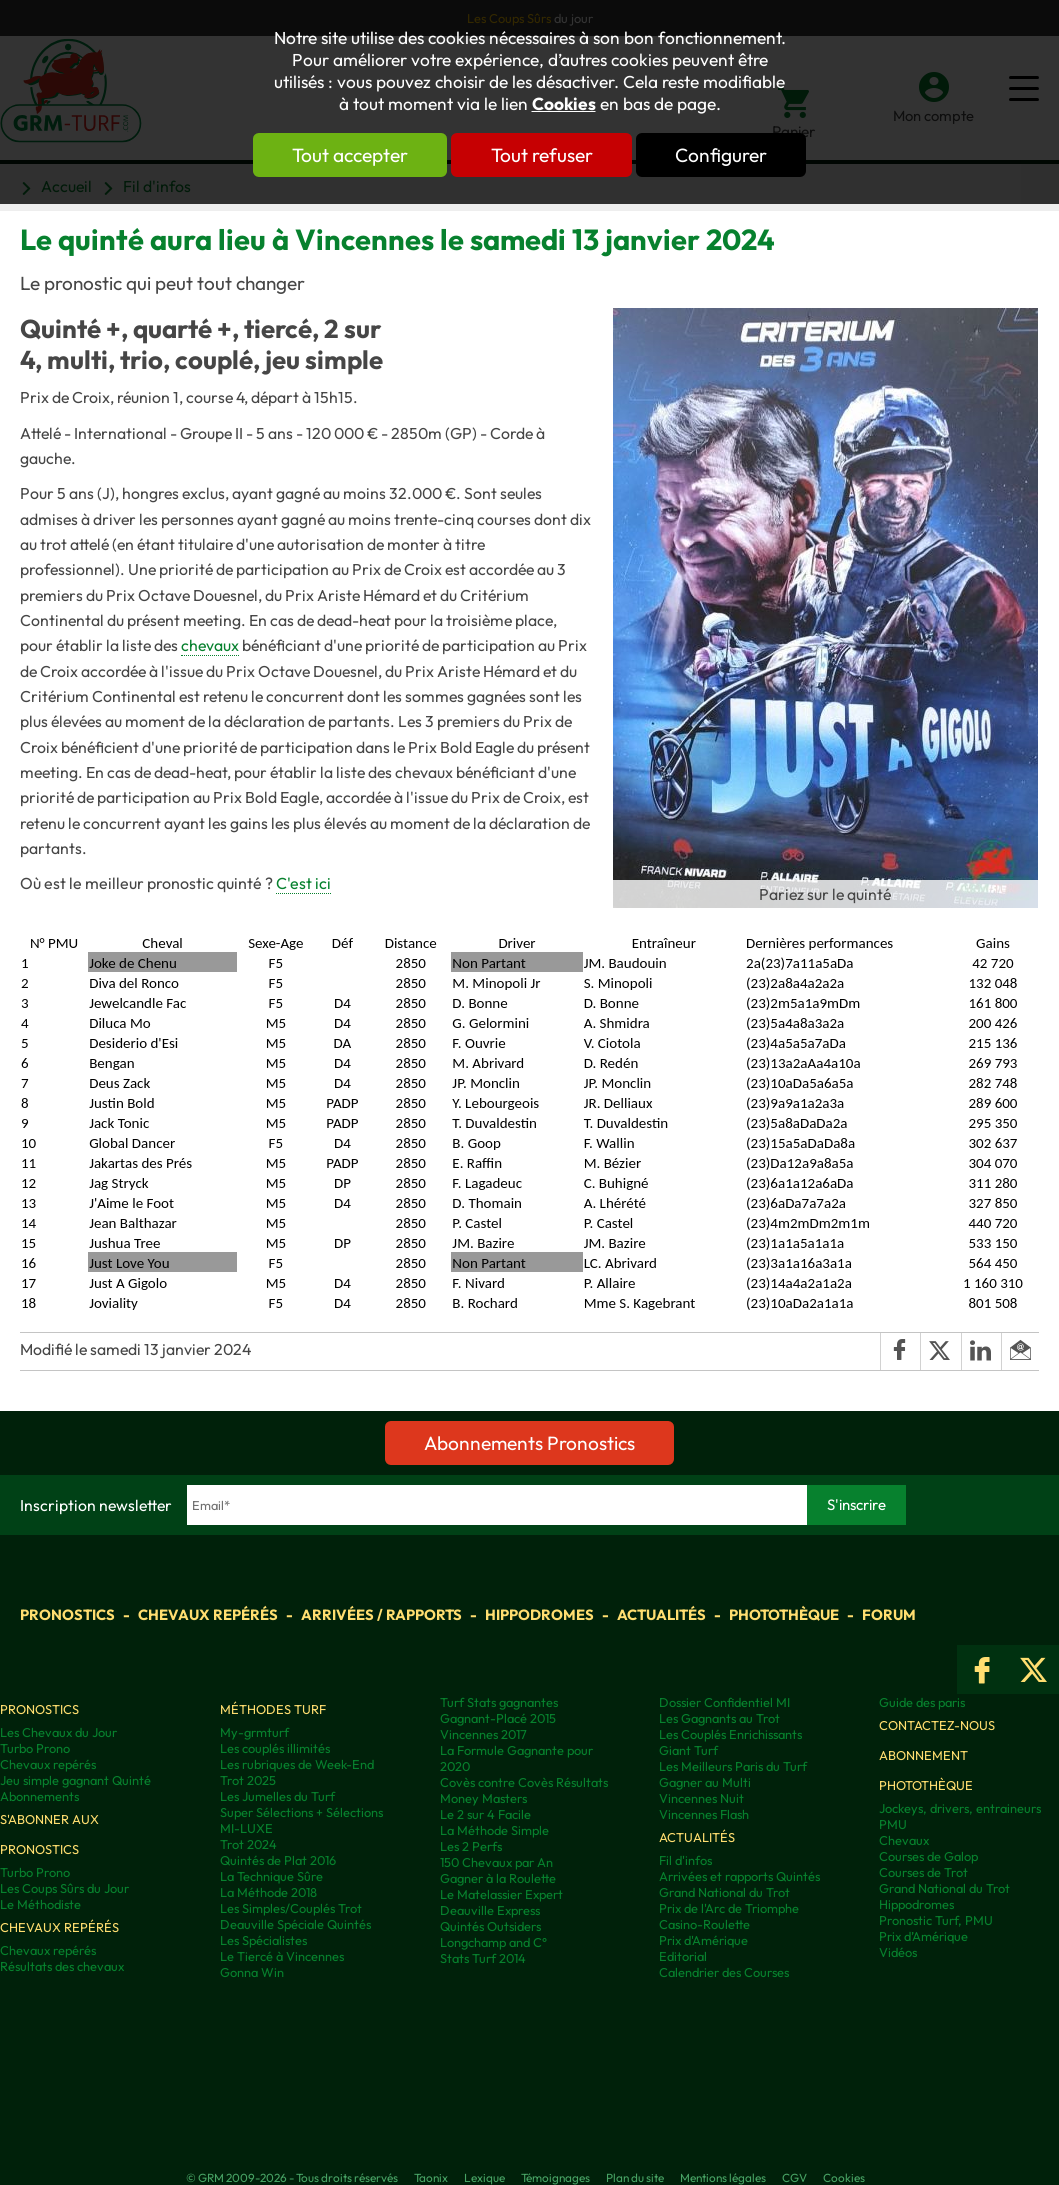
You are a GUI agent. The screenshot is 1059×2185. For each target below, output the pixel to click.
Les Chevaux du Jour (58, 1732)
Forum (889, 1614)
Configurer (727, 155)
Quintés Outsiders (490, 1926)
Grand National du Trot (724, 1892)
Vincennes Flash (704, 1814)
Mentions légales (723, 2177)
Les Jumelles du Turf (277, 1796)
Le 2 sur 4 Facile (485, 1814)
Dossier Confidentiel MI (724, 1702)
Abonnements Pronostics (529, 1443)
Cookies (564, 104)
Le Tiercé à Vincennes (282, 1956)
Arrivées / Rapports (381, 1614)
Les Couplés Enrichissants (730, 1734)
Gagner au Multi (705, 1782)
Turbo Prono (35, 1748)
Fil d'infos (685, 1860)
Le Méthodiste (40, 1904)
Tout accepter (345, 155)
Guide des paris (922, 1702)
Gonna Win (252, 1972)
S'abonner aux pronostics (49, 1834)
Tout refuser (542, 155)
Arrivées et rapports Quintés (739, 1876)
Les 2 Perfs (471, 1846)
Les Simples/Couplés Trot (291, 1908)
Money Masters (483, 1798)
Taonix (431, 2177)
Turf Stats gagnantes (499, 1702)
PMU (893, 1824)
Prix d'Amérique (703, 1940)
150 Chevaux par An (496, 1862)
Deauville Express (490, 1910)
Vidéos (898, 1952)
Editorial (683, 1956)
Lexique (484, 2177)
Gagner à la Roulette (498, 1878)
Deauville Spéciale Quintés (295, 1924)
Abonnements (39, 1796)
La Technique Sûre (271, 1876)
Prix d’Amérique (923, 1936)
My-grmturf (254, 1732)
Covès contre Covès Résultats (524, 1782)
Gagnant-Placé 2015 (498, 1718)
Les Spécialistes (263, 1940)
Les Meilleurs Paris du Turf (733, 1766)
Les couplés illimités (275, 1748)
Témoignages (555, 2177)
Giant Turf (688, 1750)
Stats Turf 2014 (483, 1958)
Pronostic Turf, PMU (936, 1920)
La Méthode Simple (494, 1830)
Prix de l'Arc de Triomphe (729, 1908)
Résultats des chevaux (62, 1966)
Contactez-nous (937, 1725)
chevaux (210, 645)
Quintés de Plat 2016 (278, 1860)
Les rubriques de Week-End (297, 1764)
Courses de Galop (928, 1856)
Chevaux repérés (208, 1614)
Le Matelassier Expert (501, 1894)
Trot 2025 (248, 1780)
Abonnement (923, 1755)
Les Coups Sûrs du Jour (64, 1888)
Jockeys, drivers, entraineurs (960, 1808)
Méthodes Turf (273, 1709)
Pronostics (67, 1614)
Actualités (661, 1614)
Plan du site (635, 2177)
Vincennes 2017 (483, 1734)
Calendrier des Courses (724, 1972)
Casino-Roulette (704, 1924)
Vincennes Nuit (701, 1798)
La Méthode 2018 (268, 1892)
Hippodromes (539, 1614)
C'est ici (303, 883)
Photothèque (784, 1614)
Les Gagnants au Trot (719, 1718)
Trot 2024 (248, 1844)
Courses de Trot (923, 1872)
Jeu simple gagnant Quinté (75, 1780)
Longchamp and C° (493, 1942)
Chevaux (904, 1840)
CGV (794, 2177)
